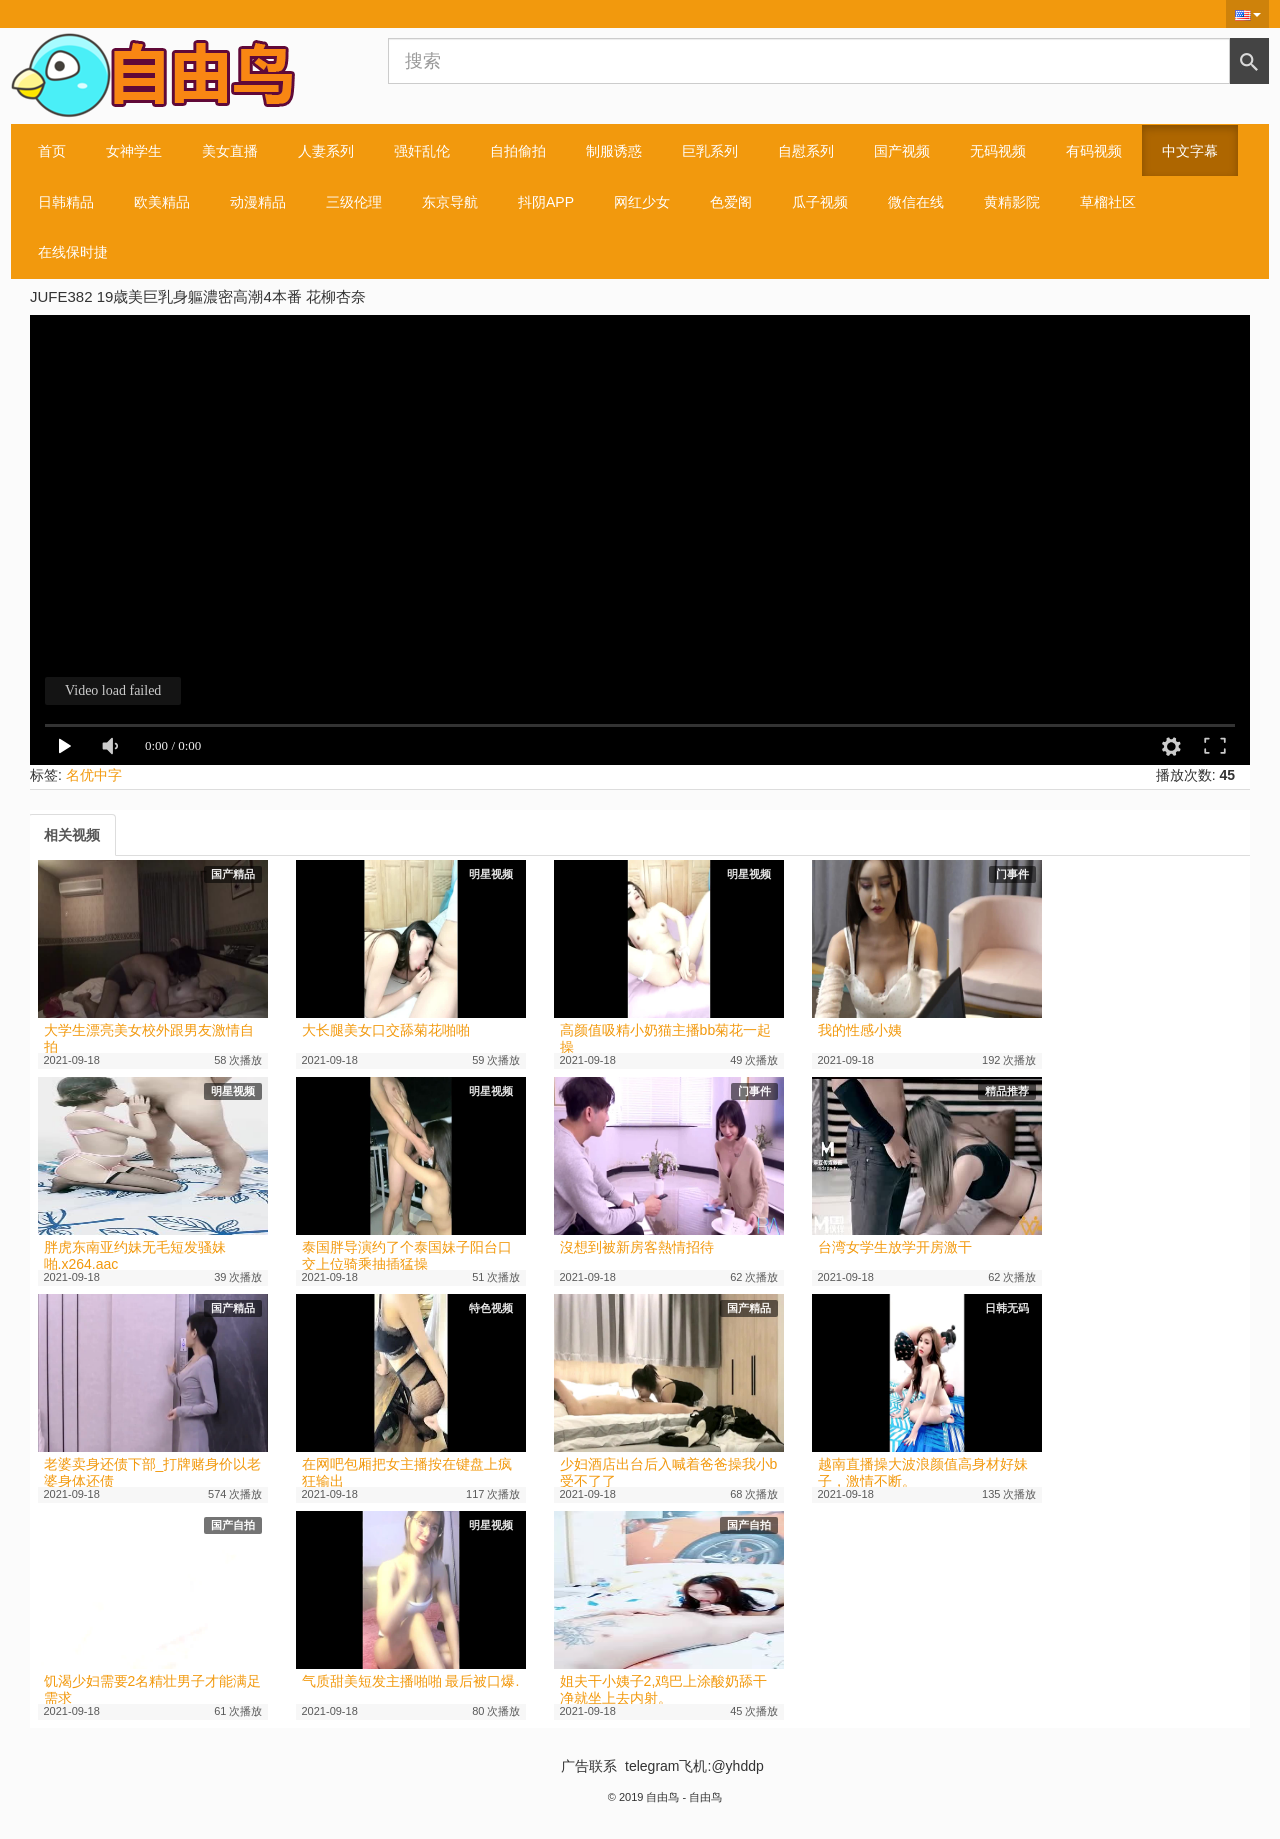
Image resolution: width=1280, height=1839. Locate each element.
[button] (1247, 14)
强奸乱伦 (422, 151)
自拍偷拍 (518, 151)
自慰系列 (806, 151)
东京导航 (450, 202)
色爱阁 (731, 202)
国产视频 (902, 151)
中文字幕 (1190, 151)
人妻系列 (326, 151)
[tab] (72, 835)
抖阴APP (546, 202)
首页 (52, 151)
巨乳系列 (710, 151)
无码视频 (998, 151)
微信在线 (916, 202)
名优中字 (94, 775)
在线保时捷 (73, 252)
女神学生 (134, 151)
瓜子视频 (820, 202)
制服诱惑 (614, 151)
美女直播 (230, 151)
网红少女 (642, 202)
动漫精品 (258, 202)
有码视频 (1094, 151)
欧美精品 (162, 202)
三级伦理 (354, 202)
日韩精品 (66, 202)
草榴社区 (1108, 202)
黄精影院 (1012, 202)
